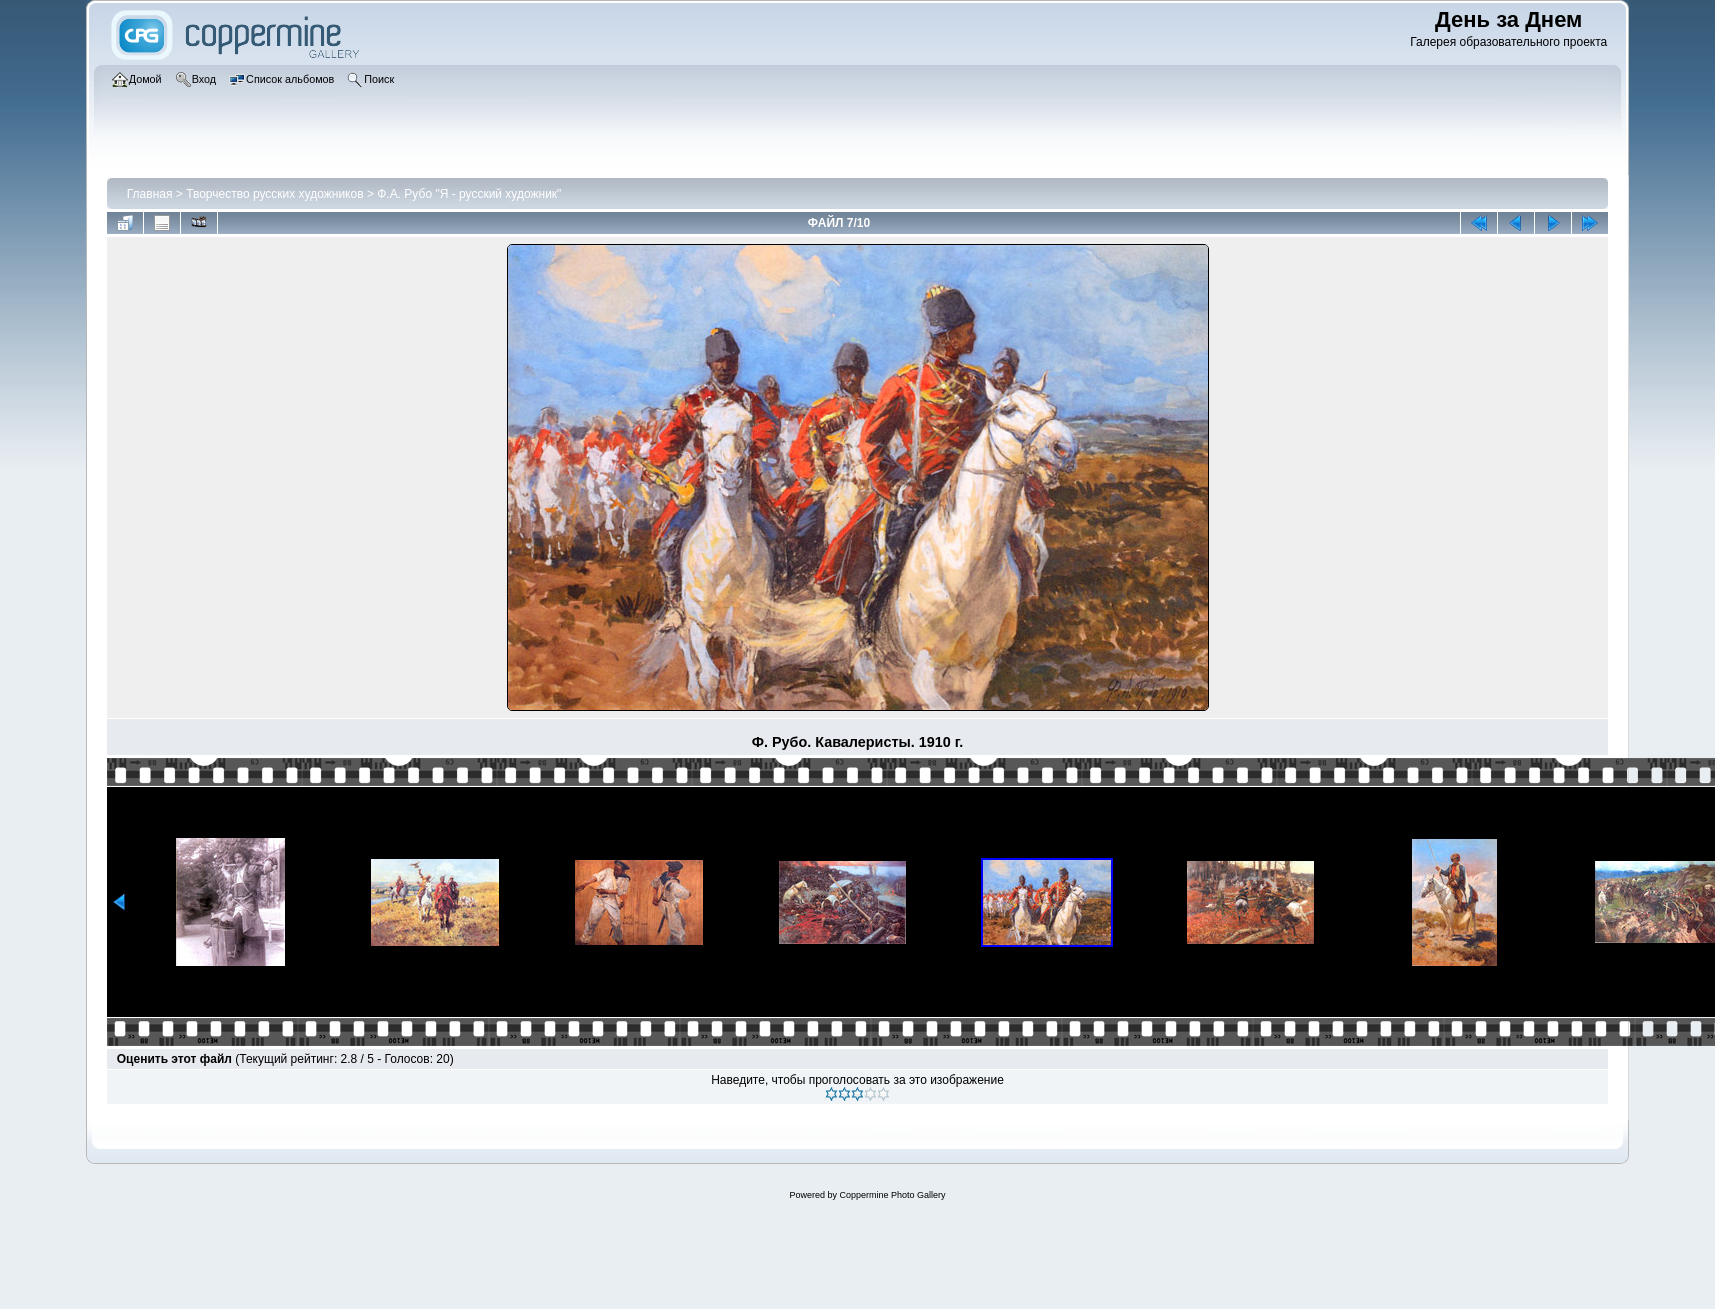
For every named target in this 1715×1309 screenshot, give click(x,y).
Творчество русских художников (274, 194)
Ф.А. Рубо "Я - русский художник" (469, 194)
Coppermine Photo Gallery (892, 1195)
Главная (150, 194)
